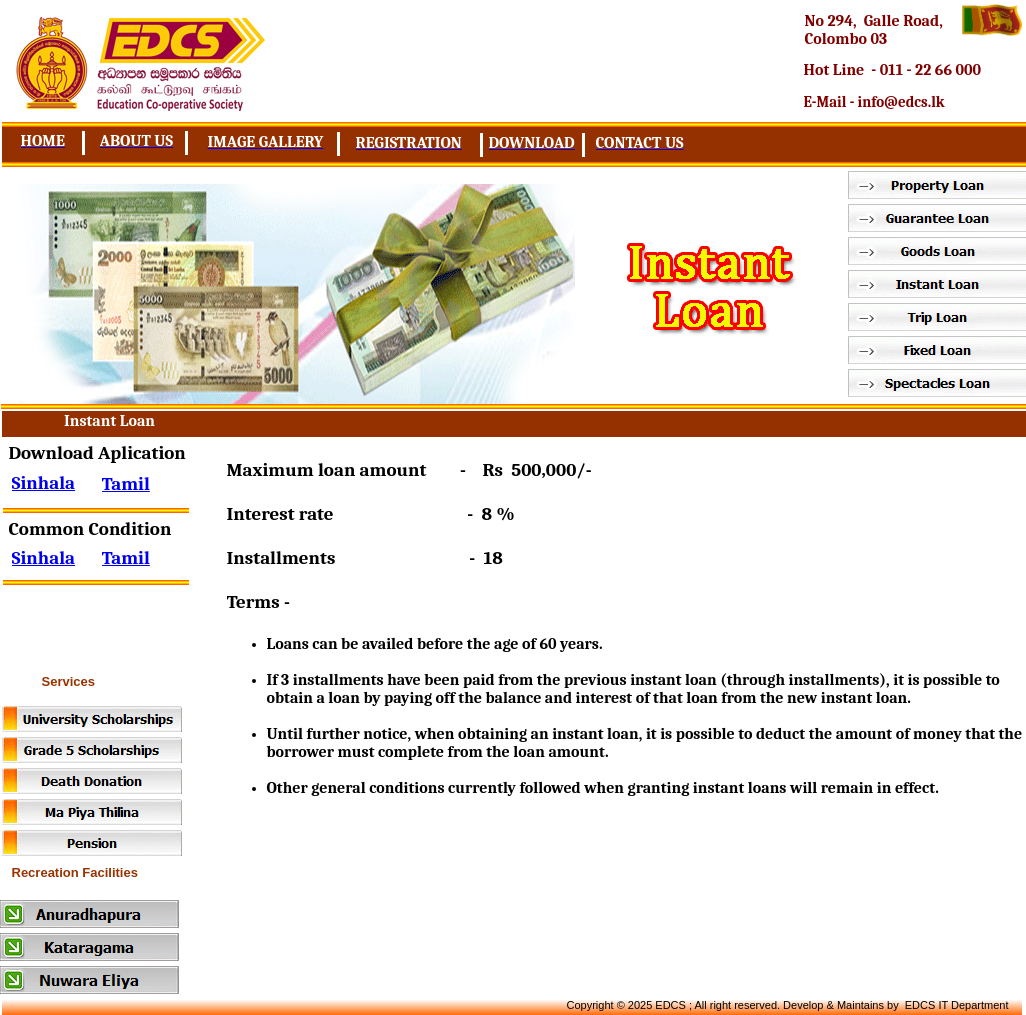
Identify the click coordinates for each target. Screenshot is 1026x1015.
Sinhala (44, 558)
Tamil (126, 558)
